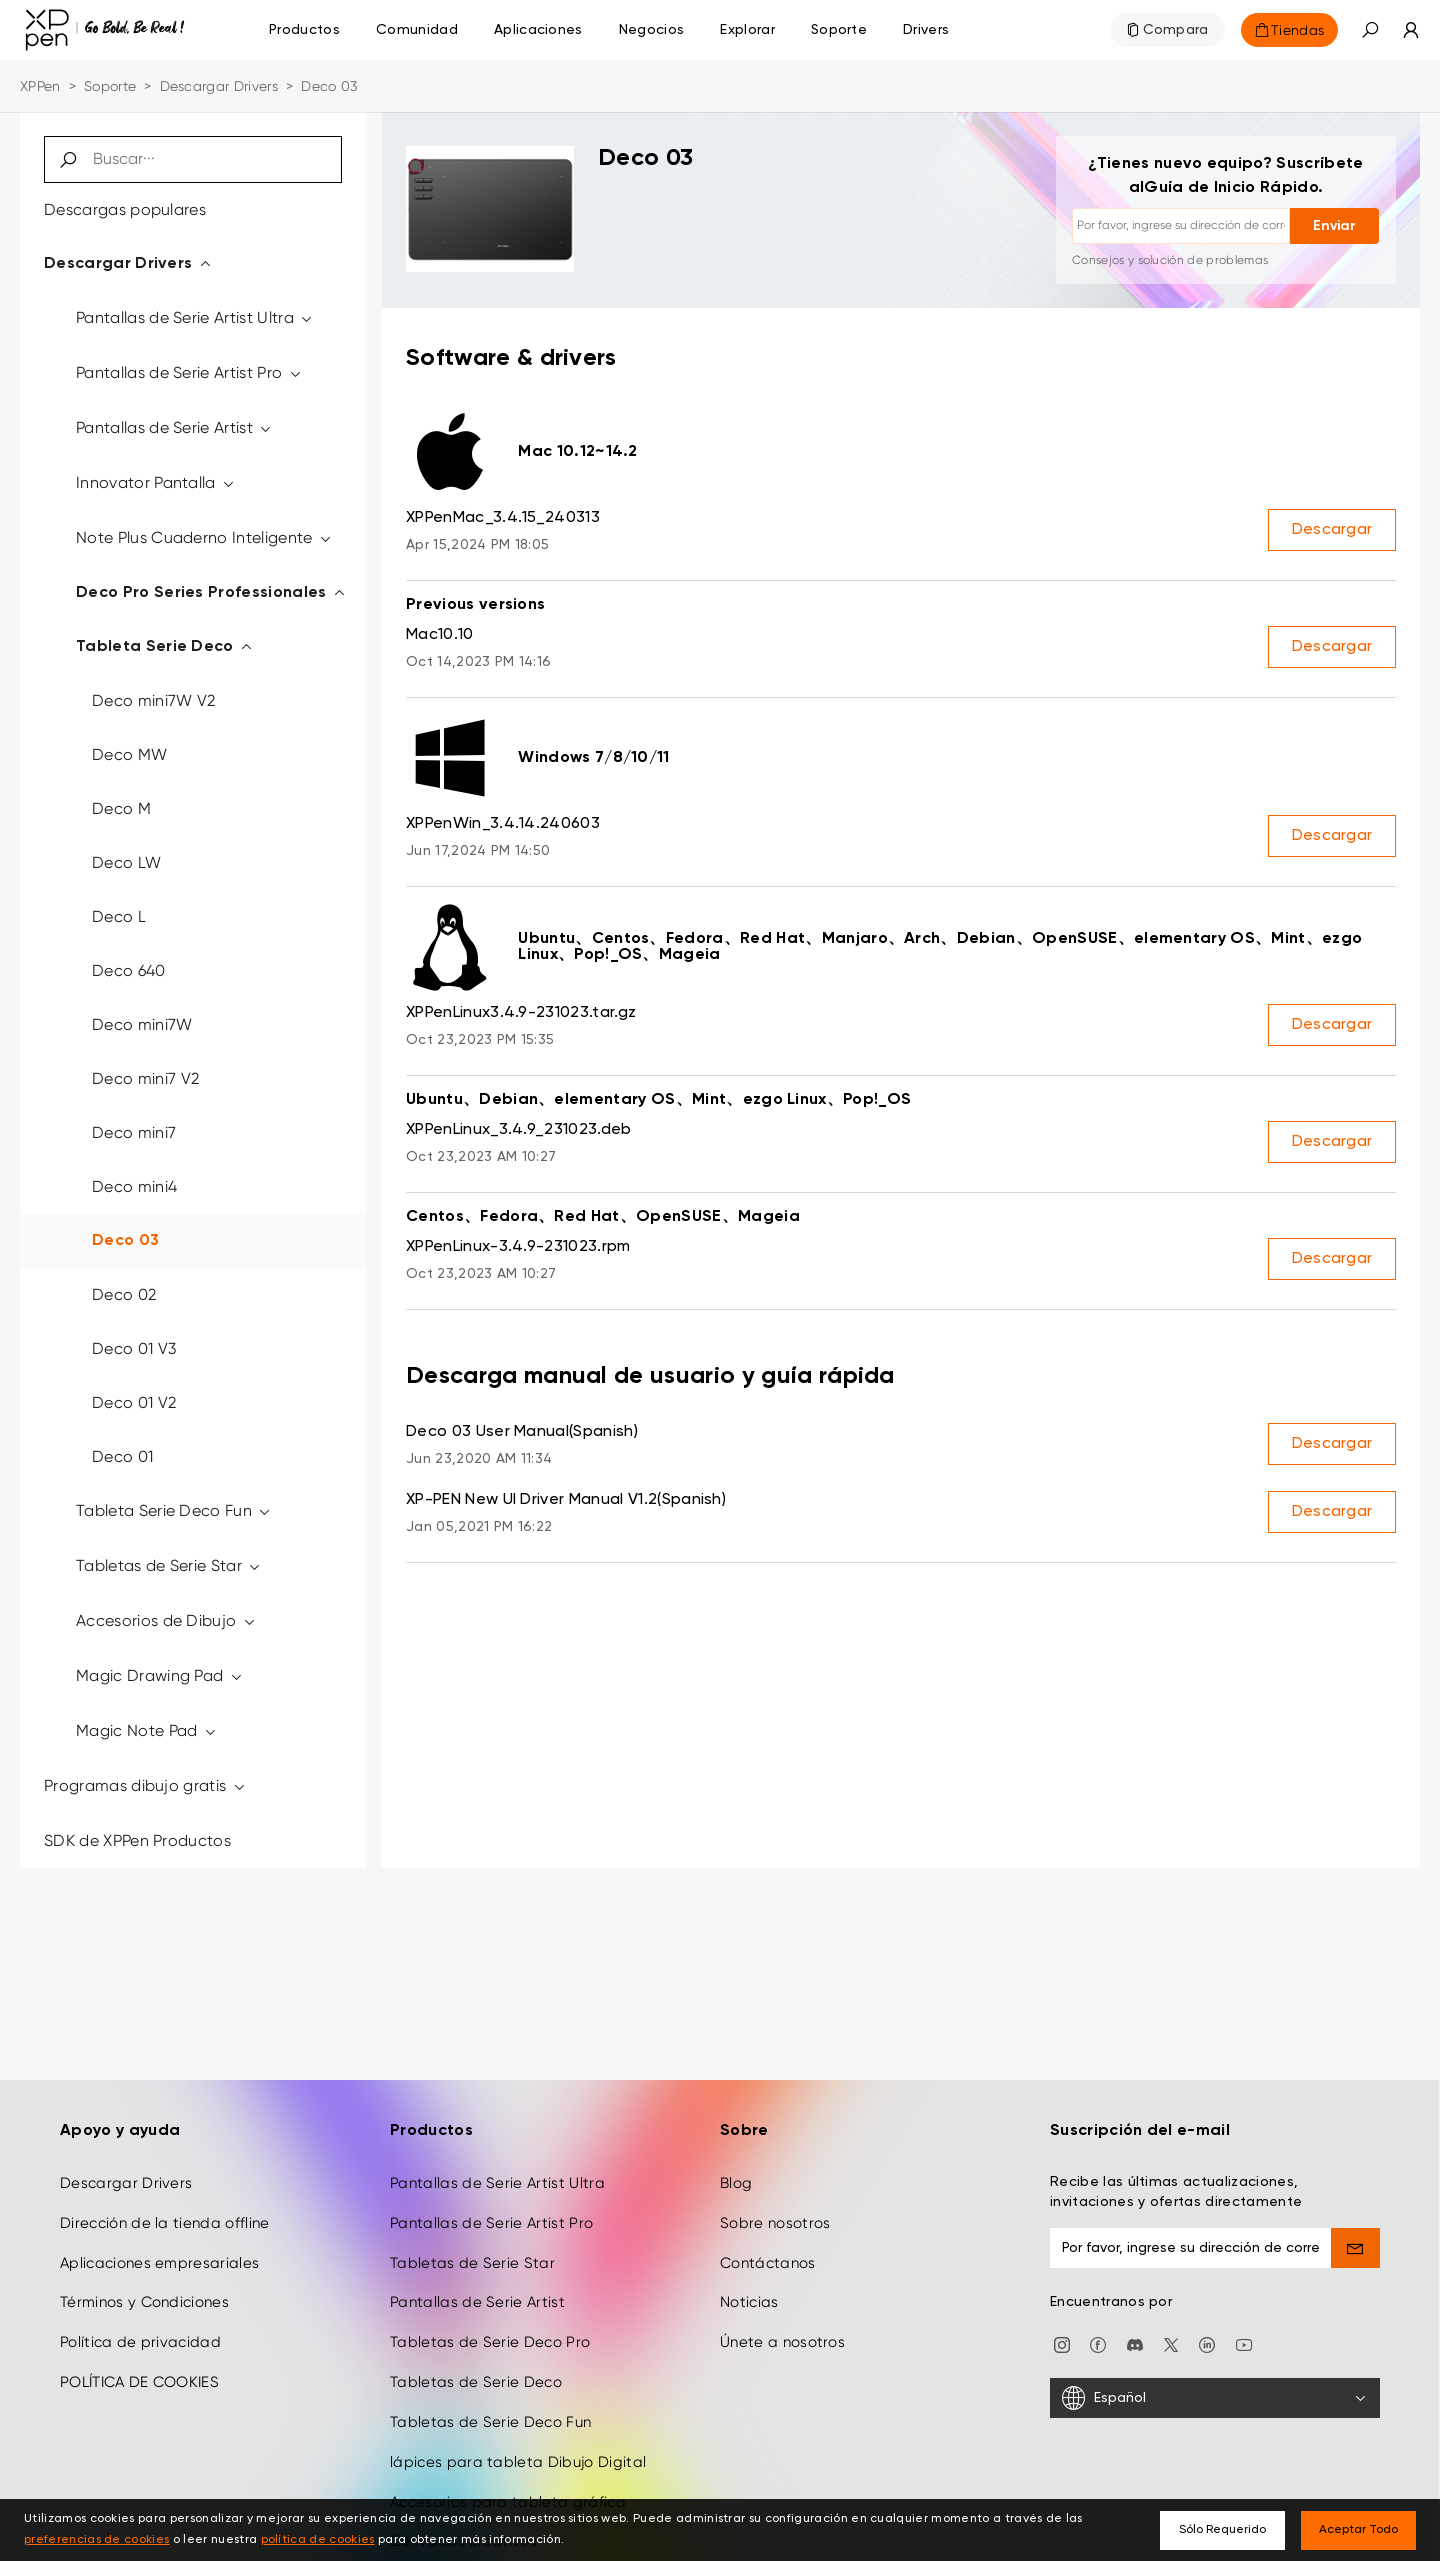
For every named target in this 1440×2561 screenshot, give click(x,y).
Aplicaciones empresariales (159, 2263)
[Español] (1215, 2398)
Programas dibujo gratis (145, 1785)
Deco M (121, 808)
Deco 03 (125, 1241)
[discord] (1135, 2343)
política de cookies (318, 2540)
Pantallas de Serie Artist (175, 427)
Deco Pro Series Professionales (211, 593)
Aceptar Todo (1358, 2530)
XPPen (40, 86)
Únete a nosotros (782, 2342)
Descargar (1332, 530)
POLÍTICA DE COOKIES (139, 2382)
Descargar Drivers (219, 86)
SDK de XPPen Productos (137, 1840)
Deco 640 (129, 970)
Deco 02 (124, 1294)
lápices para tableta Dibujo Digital (518, 2462)
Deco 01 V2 (134, 1402)
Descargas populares (125, 209)
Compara (1176, 30)
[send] (1356, 2248)
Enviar (1334, 226)
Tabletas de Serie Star (169, 1565)
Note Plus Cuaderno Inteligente (204, 537)
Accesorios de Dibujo (166, 1620)
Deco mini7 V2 (145, 1078)
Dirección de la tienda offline (165, 2223)
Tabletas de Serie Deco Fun (490, 2422)
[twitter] (1171, 2343)
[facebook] (1098, 2343)
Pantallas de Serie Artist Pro (189, 372)
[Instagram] (1062, 2343)
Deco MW (129, 754)
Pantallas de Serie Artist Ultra (195, 317)
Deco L (119, 916)
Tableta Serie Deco (165, 647)
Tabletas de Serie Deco (476, 2382)
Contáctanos (768, 2263)
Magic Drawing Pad (160, 1675)
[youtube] (1244, 2343)
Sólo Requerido (1222, 2530)
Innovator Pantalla (156, 482)
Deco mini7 (134, 1132)
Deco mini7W (142, 1024)
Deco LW (126, 862)
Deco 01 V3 (134, 1348)
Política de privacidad (140, 2342)
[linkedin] (1207, 2343)
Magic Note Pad (147, 1730)
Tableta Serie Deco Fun (174, 1510)
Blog (736, 2183)
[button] (1370, 30)
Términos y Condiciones (144, 2302)
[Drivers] (926, 30)
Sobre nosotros (775, 2223)
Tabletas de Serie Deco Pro (490, 2342)
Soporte (110, 86)
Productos (304, 30)
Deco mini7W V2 (153, 700)
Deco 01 (122, 1456)
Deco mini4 (134, 1186)
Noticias (749, 2302)
